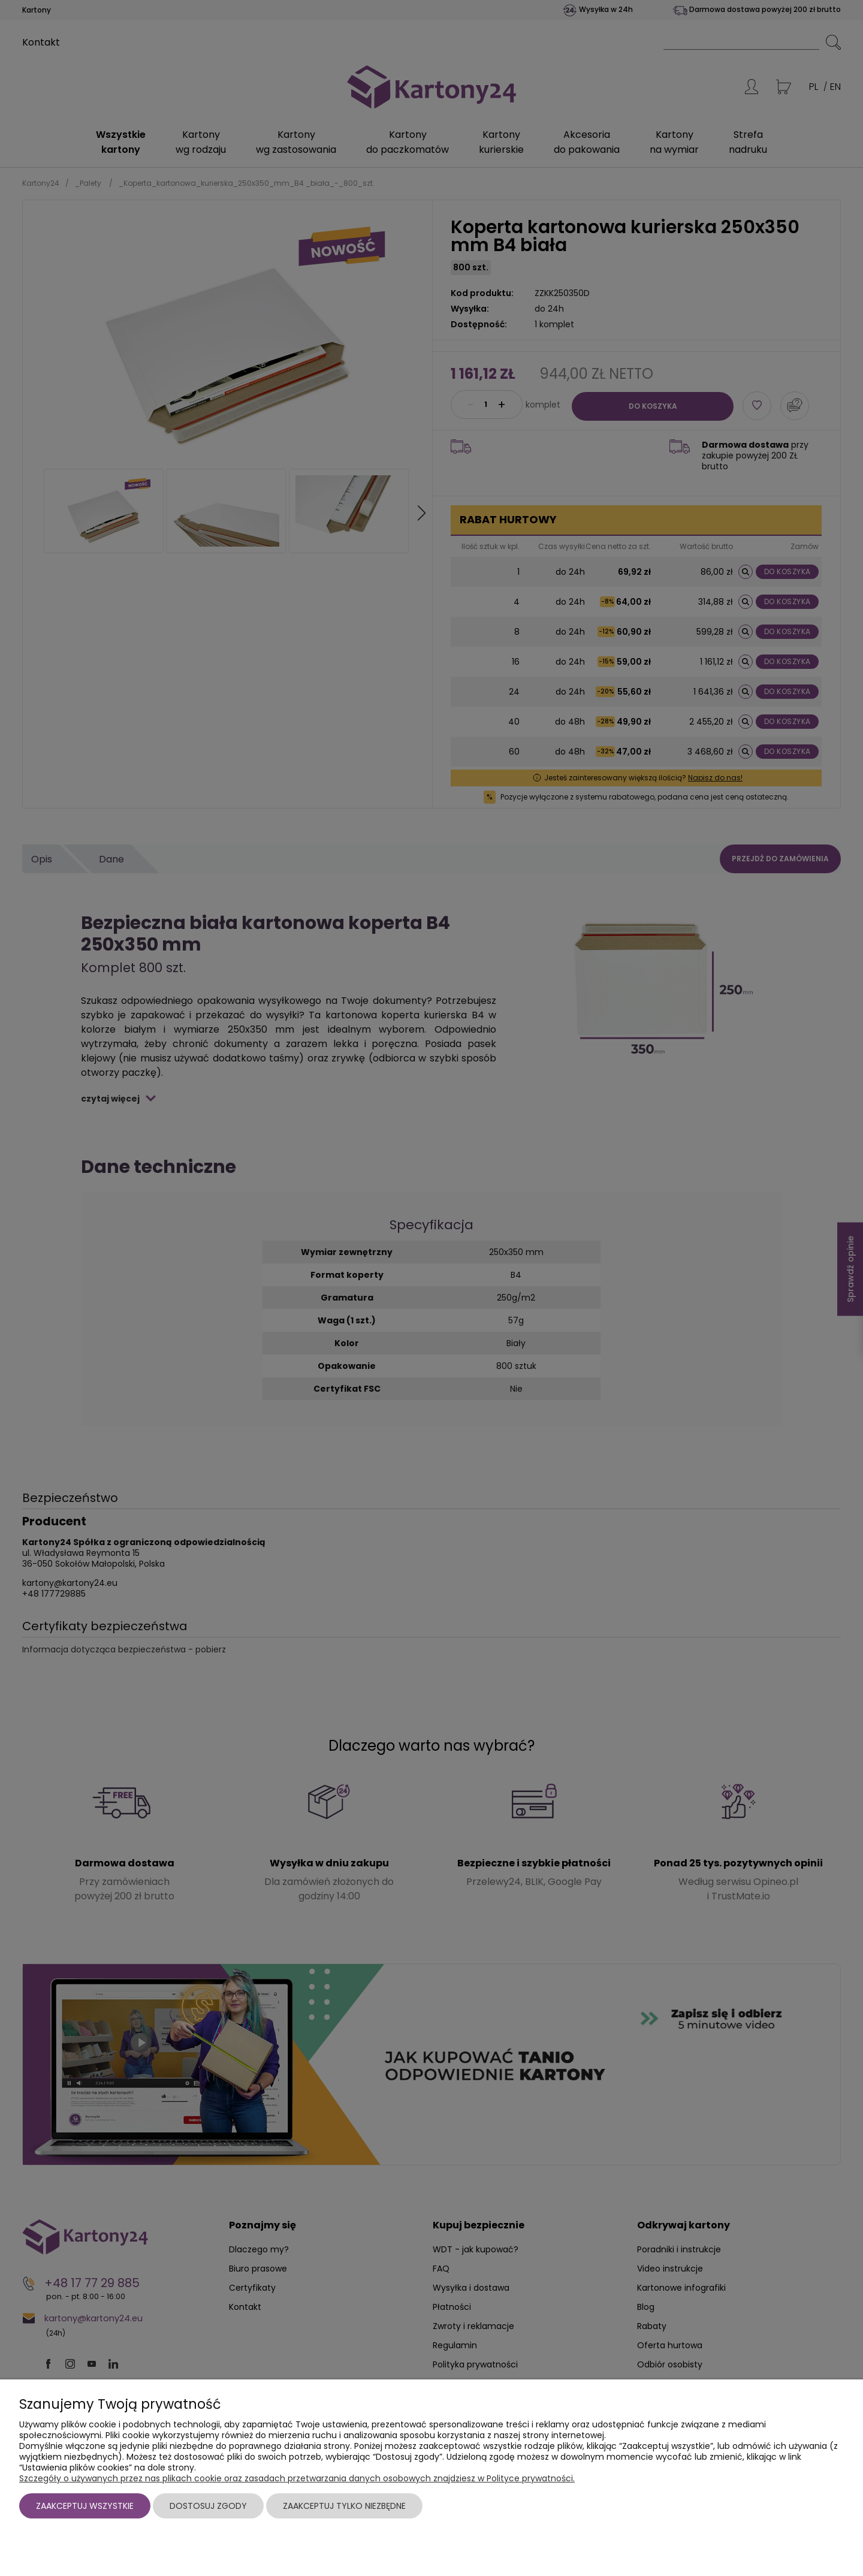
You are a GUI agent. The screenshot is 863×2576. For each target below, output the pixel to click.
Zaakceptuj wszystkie (85, 2506)
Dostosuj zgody (208, 2506)
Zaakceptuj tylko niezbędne (344, 2506)
